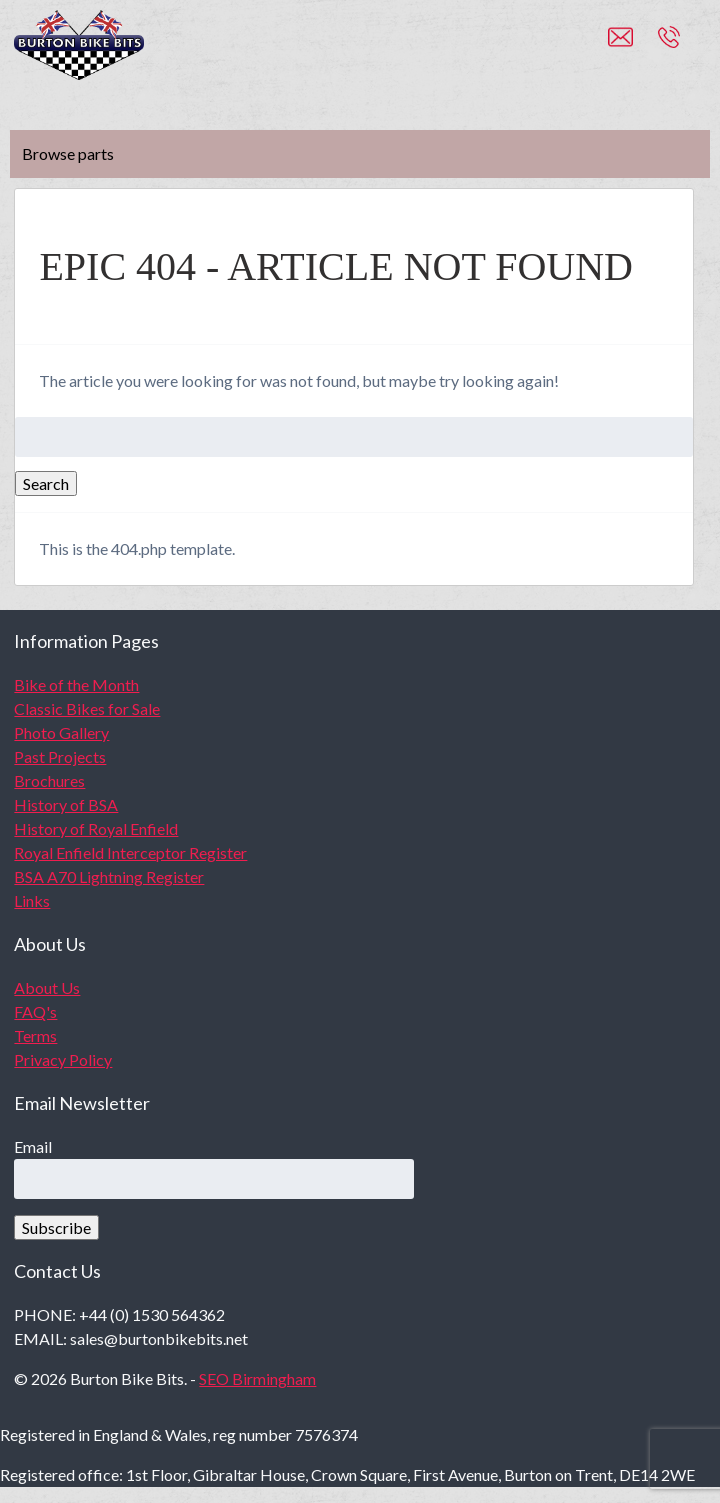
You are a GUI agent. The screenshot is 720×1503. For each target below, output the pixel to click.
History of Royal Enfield (96, 828)
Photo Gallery (61, 732)
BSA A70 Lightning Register (109, 876)
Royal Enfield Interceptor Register (130, 852)
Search (46, 483)
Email (33, 1146)
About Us (47, 987)
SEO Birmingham (257, 1378)
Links (32, 900)
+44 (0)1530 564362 (691, 46)
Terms (35, 1035)
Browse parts (68, 153)
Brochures (49, 780)
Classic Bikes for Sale (87, 708)
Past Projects (60, 756)
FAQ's (35, 1011)
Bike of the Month (76, 684)
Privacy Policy (63, 1059)
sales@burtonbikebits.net (633, 46)
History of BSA (66, 804)
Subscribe (56, 1227)
